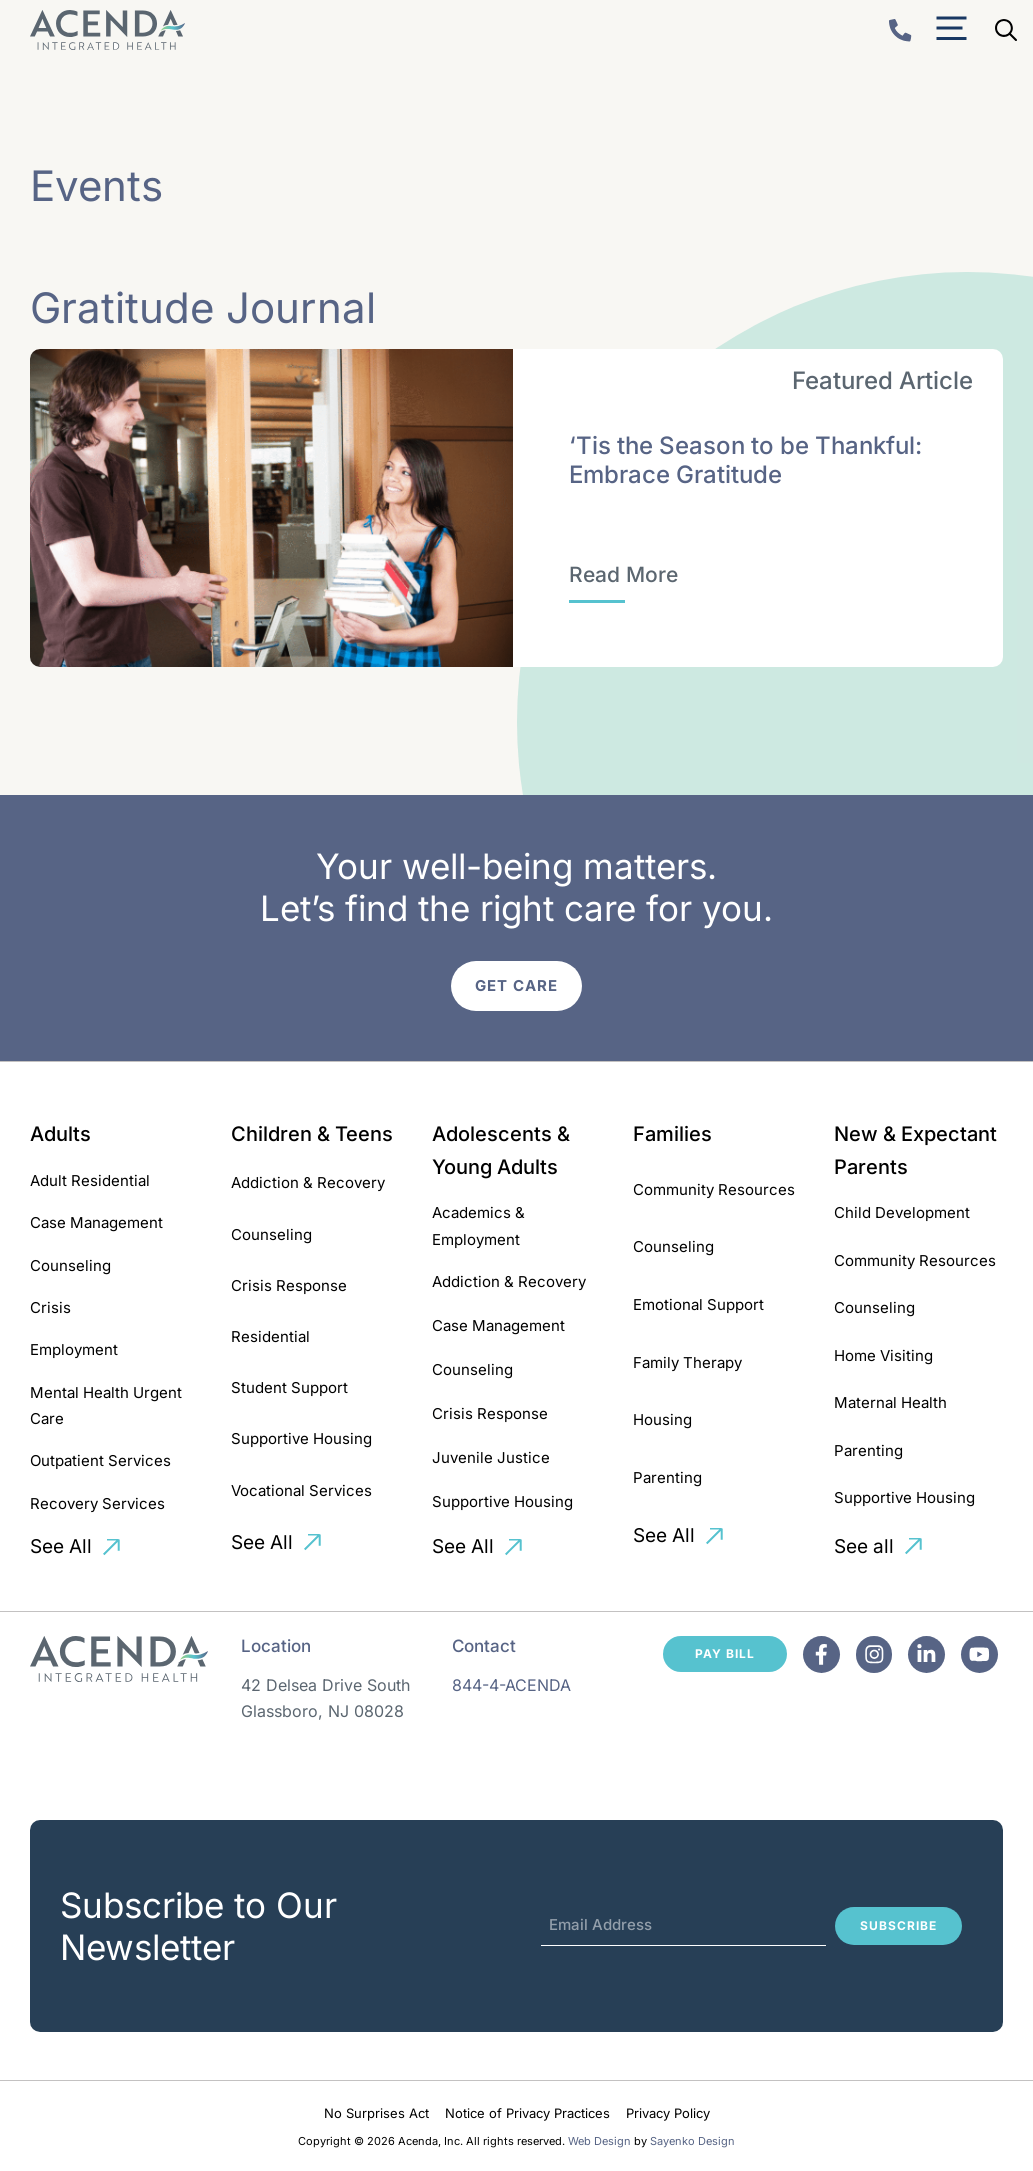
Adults (60, 1134)
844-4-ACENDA (511, 1685)
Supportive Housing (301, 1438)
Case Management (96, 1222)
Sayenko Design (692, 2141)
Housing (662, 1419)
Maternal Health (890, 1402)
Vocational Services (301, 1490)
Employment (74, 1349)
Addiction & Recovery (308, 1182)
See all (864, 1546)
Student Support (289, 1387)
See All (61, 1546)
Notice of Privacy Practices (527, 2113)
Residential (270, 1336)
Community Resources (714, 1189)
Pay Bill (725, 1653)
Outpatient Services (100, 1460)
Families (672, 1134)
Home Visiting (883, 1355)
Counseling (70, 1265)
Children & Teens (312, 1134)
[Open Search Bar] (1006, 30)
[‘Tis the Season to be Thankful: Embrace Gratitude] (623, 575)
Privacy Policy (668, 2113)
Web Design (599, 2141)
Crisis (50, 1307)
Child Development (902, 1212)
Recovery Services (97, 1503)
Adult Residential (90, 1180)
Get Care (516, 985)
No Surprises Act (376, 2113)
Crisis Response (289, 1285)
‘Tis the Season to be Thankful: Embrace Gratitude (745, 460)
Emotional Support (698, 1304)
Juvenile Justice (491, 1457)
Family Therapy (687, 1362)
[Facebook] (821, 1654)
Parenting (667, 1477)
